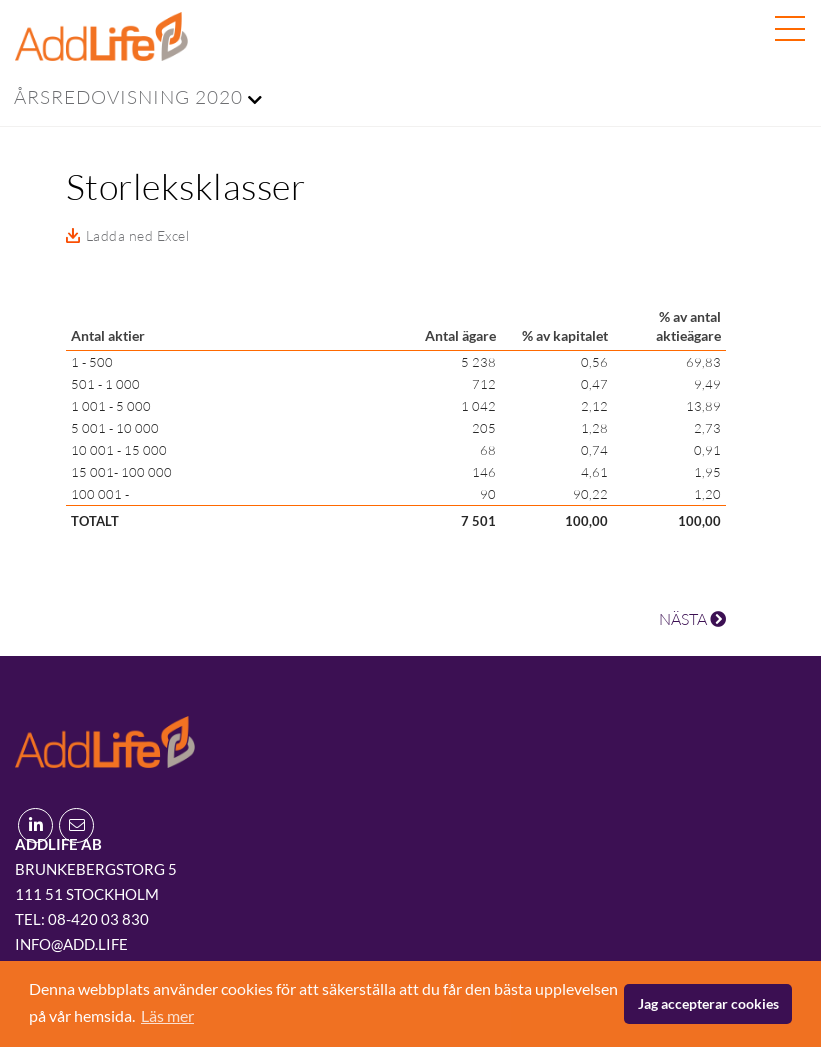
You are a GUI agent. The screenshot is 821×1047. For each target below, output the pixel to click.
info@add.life (71, 944)
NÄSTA (692, 619)
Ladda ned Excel (138, 235)
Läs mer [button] (167, 1015)
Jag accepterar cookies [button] (708, 1003)
